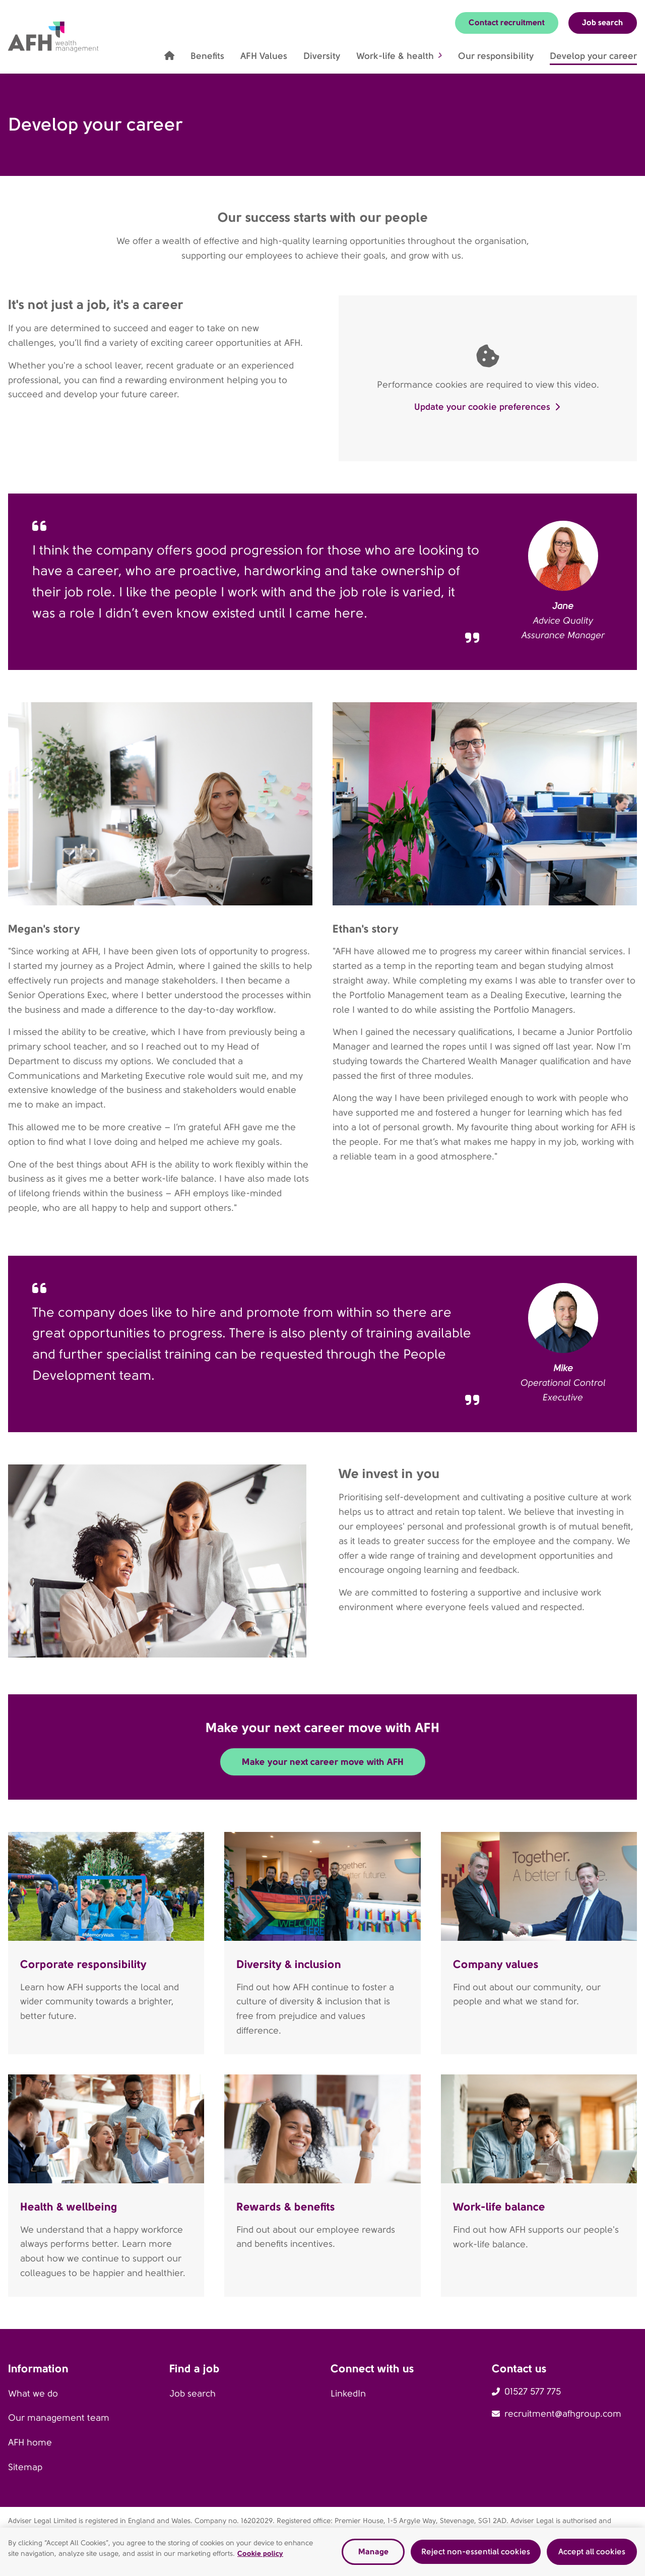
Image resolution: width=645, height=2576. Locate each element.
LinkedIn (348, 2393)
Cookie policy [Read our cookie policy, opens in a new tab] (260, 2553)
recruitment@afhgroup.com (562, 2414)
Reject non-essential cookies (475, 2551)
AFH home (30, 2442)
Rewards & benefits (285, 2206)
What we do (33, 2393)
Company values (496, 1964)
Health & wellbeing (68, 2206)
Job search (602, 22)
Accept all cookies (591, 2551)
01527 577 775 (532, 2391)
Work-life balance (499, 2206)
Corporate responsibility (83, 1964)
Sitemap (25, 2467)
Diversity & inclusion (288, 1964)
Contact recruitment (507, 22)
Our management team (58, 2418)
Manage (373, 2551)
